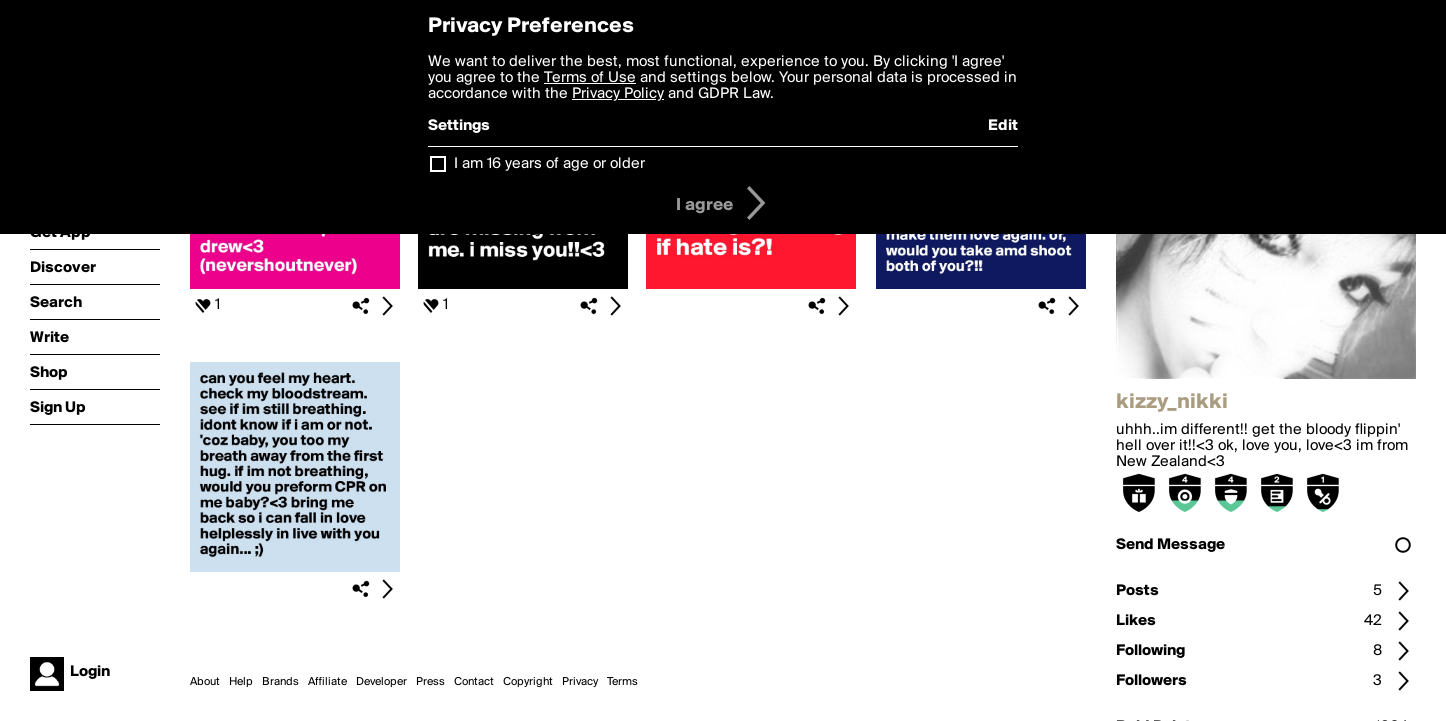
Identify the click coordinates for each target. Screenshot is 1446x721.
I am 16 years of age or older (549, 164)
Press (430, 682)
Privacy (580, 682)
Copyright (528, 682)
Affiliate (327, 682)
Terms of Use (590, 78)
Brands (280, 682)
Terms (622, 682)
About (205, 682)
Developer (381, 682)
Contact (474, 682)
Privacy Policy (618, 94)
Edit (1003, 126)
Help (241, 682)
